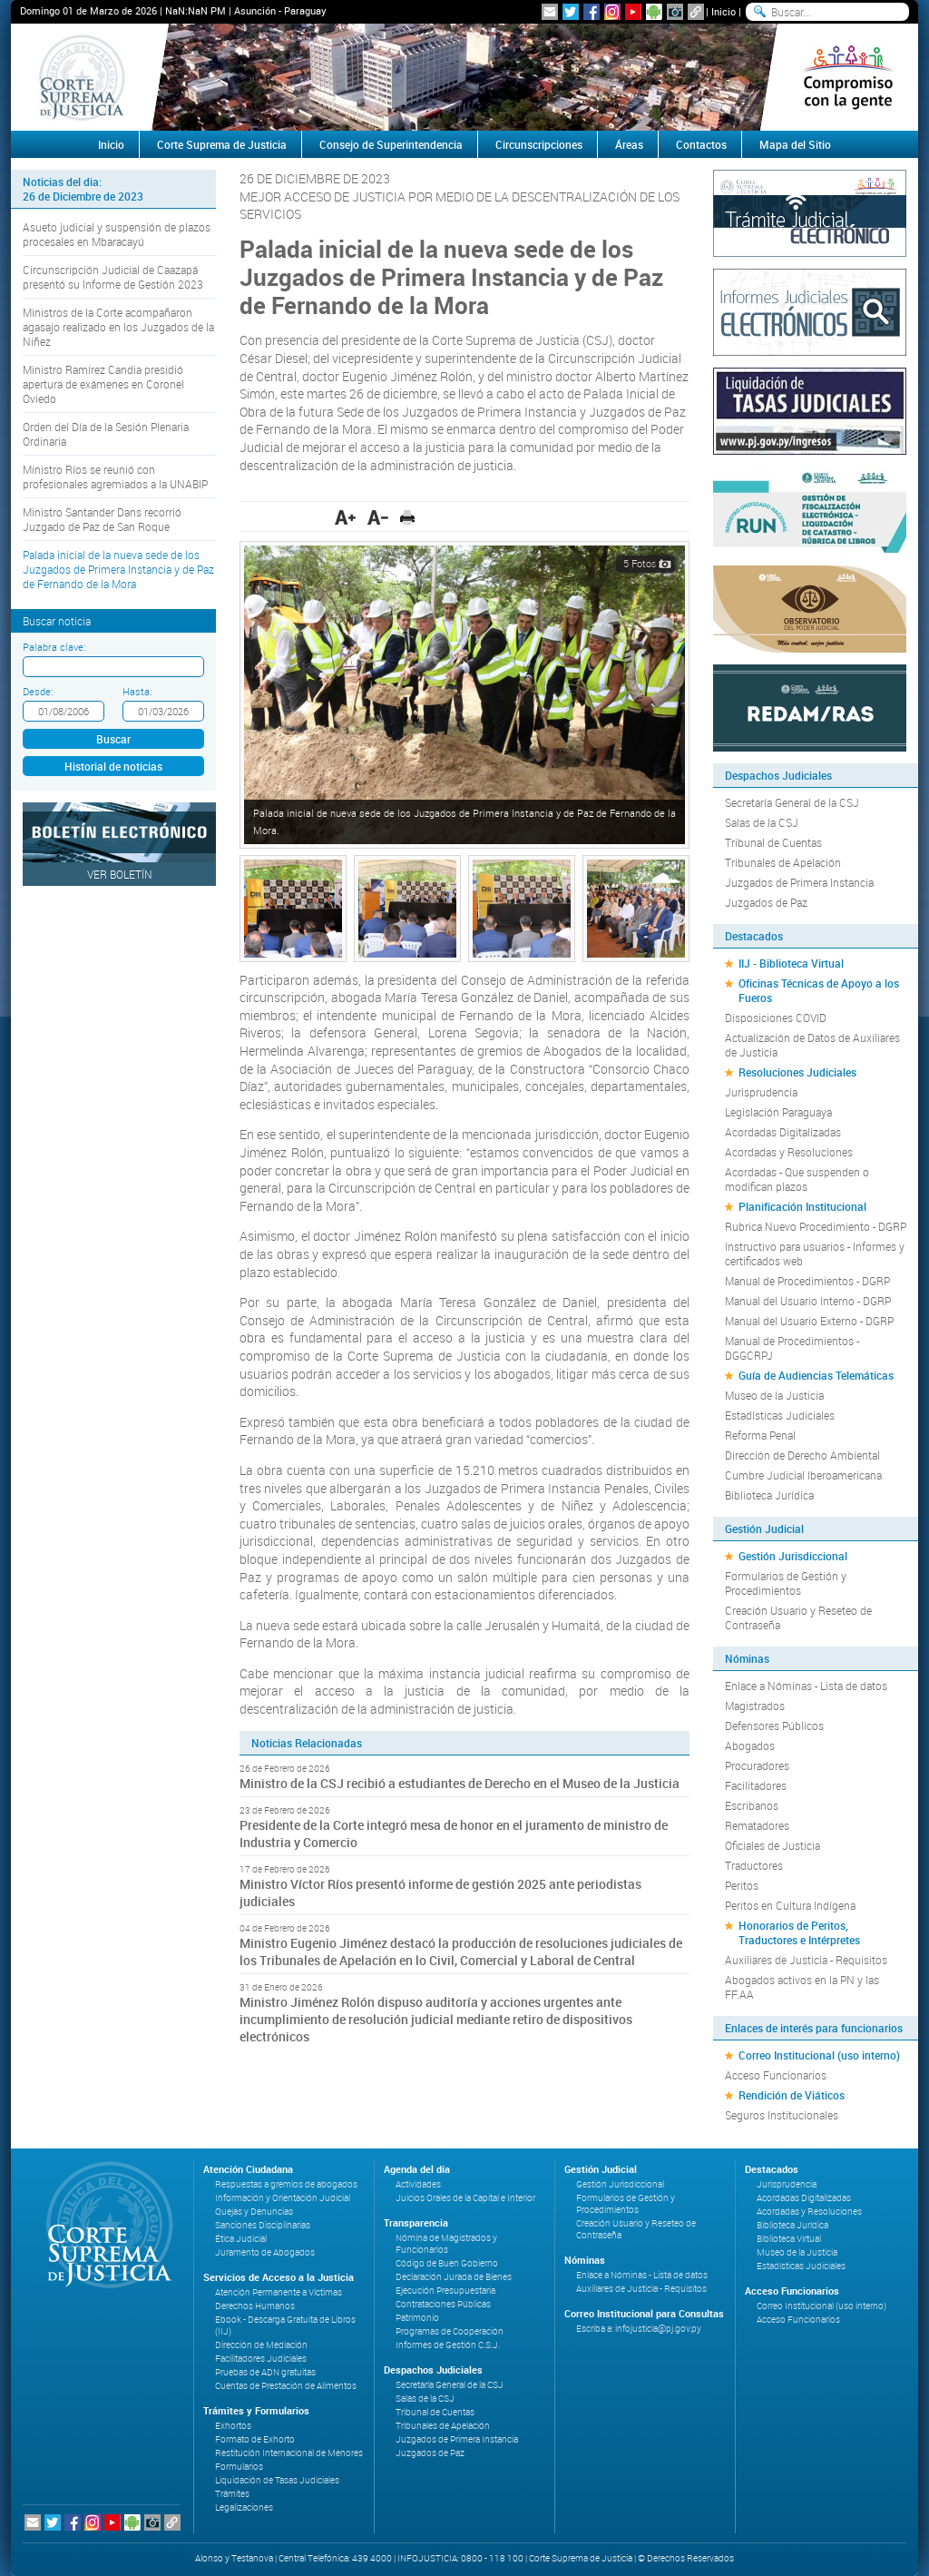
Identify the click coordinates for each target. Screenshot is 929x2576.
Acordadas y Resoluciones (789, 1152)
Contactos (701, 144)
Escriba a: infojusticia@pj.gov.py (638, 2329)
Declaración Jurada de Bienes (454, 2277)
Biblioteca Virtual (789, 2239)
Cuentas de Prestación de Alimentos (286, 2386)
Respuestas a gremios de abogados (286, 2184)
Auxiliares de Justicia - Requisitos (806, 1959)
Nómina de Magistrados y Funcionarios (446, 2244)
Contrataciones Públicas (443, 2304)
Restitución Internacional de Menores (289, 2453)
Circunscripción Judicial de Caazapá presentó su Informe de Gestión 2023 (113, 276)
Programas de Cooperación (450, 2331)
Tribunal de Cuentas (773, 842)
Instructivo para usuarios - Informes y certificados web (815, 1253)
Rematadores (757, 1825)
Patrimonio (417, 2318)
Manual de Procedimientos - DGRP (807, 1280)
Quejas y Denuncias (254, 2211)
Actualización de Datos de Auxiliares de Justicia (812, 1044)
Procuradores (757, 1765)
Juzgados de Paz (766, 902)
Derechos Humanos (255, 2306)
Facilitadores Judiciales (261, 2359)
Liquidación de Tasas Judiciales (277, 2480)
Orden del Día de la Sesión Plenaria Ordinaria (106, 433)
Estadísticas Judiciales (780, 1415)
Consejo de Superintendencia (391, 144)
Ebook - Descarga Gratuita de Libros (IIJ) (285, 2325)
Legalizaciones (244, 2507)
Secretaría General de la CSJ (792, 802)
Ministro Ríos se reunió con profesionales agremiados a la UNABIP (115, 476)
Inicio (723, 11)
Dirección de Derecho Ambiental (802, 1455)
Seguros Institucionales (781, 2115)
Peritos (741, 1885)
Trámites (232, 2494)
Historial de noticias (113, 766)
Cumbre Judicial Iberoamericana (803, 1475)
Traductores (754, 1865)
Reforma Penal (760, 1435)
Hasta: (137, 691)
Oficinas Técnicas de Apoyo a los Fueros (818, 990)
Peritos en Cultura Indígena (790, 1905)
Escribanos (751, 1805)
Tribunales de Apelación (783, 862)
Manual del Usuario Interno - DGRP (808, 1300)
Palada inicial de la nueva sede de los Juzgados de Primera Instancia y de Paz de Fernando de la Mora (118, 569)
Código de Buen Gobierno (447, 2263)
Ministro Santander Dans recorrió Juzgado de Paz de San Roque (102, 519)
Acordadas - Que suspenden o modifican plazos (797, 1179)
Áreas (629, 144)
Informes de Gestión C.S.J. (448, 2345)
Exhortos (233, 2426)
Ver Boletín (119, 874)
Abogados (750, 1745)
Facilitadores (756, 1785)
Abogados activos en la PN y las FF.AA (802, 1986)
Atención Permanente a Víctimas (278, 2292)
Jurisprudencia (761, 1092)
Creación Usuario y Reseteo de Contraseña (798, 1617)
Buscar (113, 739)
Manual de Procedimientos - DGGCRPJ (792, 1347)
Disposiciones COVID (775, 1017)
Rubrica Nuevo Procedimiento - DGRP (815, 1226)
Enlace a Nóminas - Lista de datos (806, 1685)
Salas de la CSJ (761, 822)
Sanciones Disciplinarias (262, 2225)
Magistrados (755, 1705)
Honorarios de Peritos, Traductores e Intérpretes (799, 1932)
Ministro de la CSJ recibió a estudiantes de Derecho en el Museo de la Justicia (460, 1783)
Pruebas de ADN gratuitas (265, 2372)
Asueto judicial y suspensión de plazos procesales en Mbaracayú (116, 234)
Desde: (38, 691)
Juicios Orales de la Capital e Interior (465, 2198)
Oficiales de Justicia (772, 1845)
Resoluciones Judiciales (797, 1072)
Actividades (418, 2184)
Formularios (239, 2467)
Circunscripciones (538, 144)
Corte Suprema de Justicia (222, 144)
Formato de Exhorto (255, 2439)
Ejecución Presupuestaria (445, 2290)
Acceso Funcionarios (775, 2075)
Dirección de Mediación (261, 2345)
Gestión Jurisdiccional (792, 1556)
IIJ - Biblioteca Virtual (791, 963)
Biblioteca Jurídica (769, 1495)
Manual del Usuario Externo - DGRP (809, 1320)
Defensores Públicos (774, 1725)
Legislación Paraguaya (778, 1112)
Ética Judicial (241, 2239)
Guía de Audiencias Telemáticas (816, 1375)
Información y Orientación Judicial (282, 2198)
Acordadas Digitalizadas (783, 1132)
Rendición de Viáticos (791, 2095)
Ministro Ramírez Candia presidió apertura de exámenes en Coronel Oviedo (103, 384)
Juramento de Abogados (265, 2252)
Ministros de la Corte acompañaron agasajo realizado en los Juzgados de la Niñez (118, 327)
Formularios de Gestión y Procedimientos (785, 1583)
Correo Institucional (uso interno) (819, 2055)
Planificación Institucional (802, 1206)
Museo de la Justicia (774, 1395)
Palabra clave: (54, 647)
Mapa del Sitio (795, 144)
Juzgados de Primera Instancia (799, 882)
